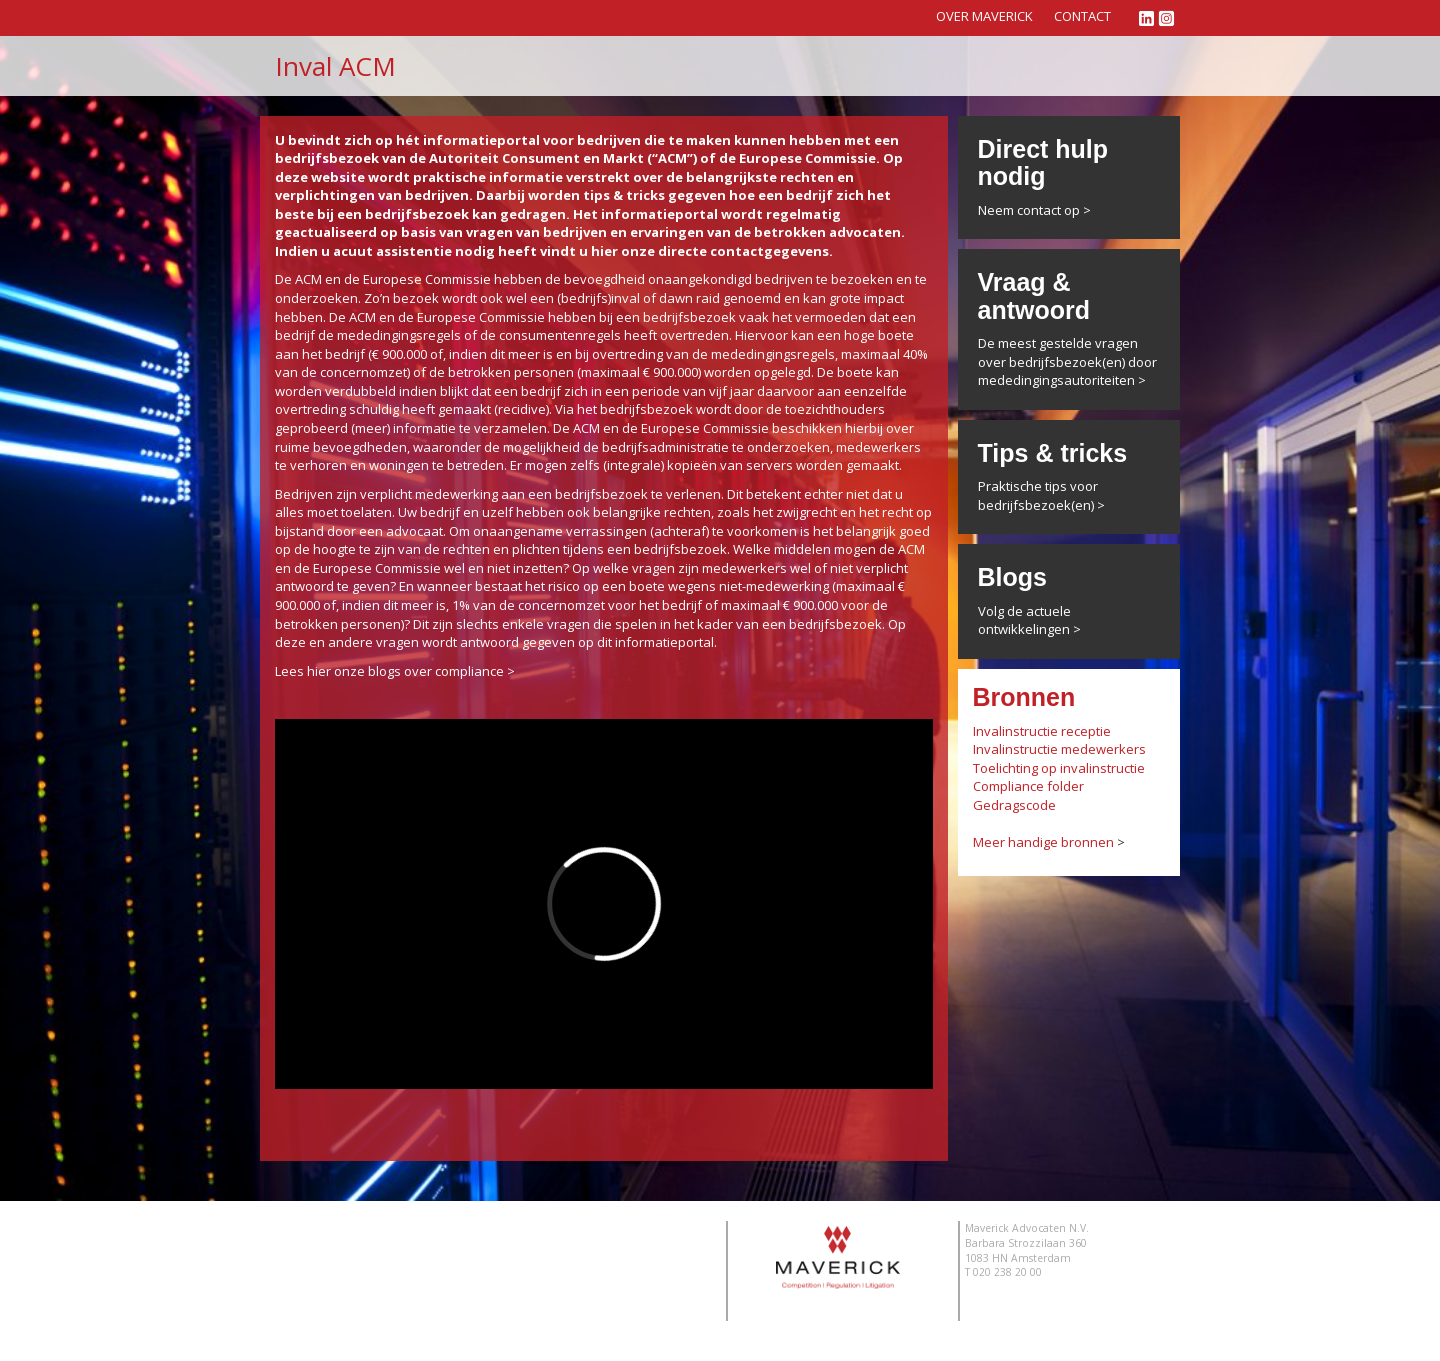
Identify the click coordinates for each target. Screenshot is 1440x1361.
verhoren (318, 465)
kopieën (692, 465)
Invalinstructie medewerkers (1059, 749)
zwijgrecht (806, 512)
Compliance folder (1028, 786)
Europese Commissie (427, 279)
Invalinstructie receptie (1042, 731)
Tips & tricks (1053, 453)
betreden (475, 465)
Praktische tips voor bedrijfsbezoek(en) (1038, 495)
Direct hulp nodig (1043, 163)
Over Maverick (984, 16)
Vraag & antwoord (1034, 296)
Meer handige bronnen (1043, 842)
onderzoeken (788, 447)
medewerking (456, 494)
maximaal (870, 354)
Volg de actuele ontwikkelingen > (1029, 620)
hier (604, 251)
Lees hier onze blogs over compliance (389, 671)
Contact (1082, 16)
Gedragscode (1014, 805)
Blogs (1012, 577)
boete (896, 335)
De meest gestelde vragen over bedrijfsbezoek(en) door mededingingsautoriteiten (1067, 361)
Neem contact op (1029, 210)
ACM (308, 279)
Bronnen (1024, 697)
